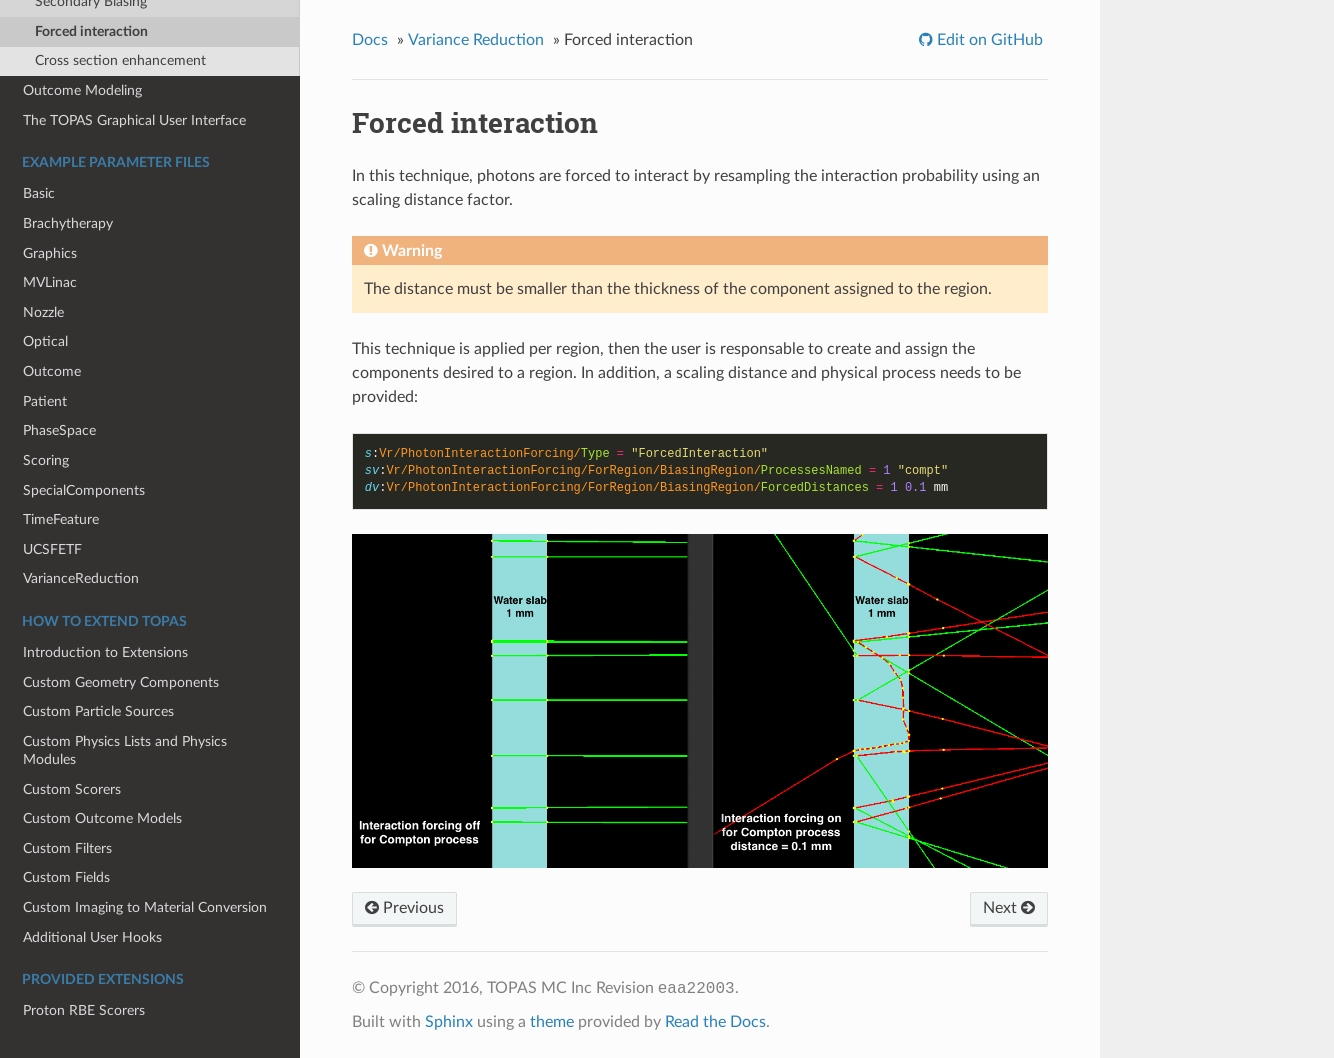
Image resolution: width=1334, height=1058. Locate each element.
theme (552, 1022)
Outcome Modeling (82, 90)
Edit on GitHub (988, 40)
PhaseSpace (59, 430)
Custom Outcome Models (102, 818)
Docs (370, 40)
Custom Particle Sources (98, 711)
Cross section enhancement (120, 60)
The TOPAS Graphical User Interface (134, 120)
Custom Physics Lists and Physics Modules (125, 750)
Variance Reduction (476, 40)
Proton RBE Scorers (84, 1010)
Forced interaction (91, 31)
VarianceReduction (81, 578)
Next (1009, 908)
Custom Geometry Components (121, 682)
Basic (39, 193)
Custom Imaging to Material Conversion (145, 907)
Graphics (50, 253)
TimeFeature (61, 519)
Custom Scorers (72, 789)
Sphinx (449, 1022)
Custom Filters (67, 848)
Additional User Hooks (92, 937)
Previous (404, 908)
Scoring (46, 460)
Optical (45, 341)
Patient (45, 401)
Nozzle (43, 312)
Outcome (52, 371)
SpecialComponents (84, 490)
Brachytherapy (68, 223)
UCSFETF (52, 549)
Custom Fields (66, 877)
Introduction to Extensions (105, 652)
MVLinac (50, 282)
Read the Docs (715, 1022)
